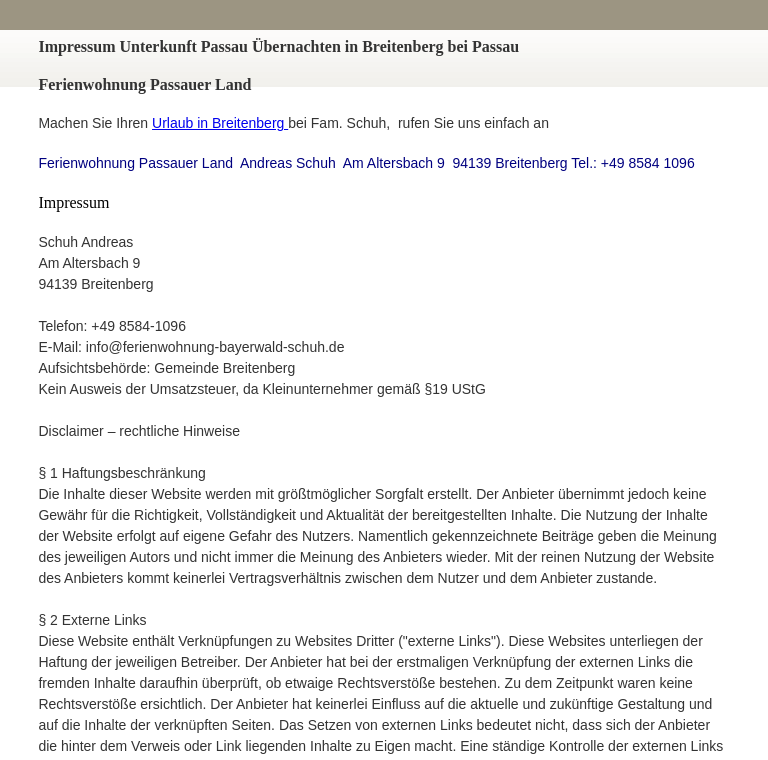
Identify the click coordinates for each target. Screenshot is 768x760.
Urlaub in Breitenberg (220, 123)
